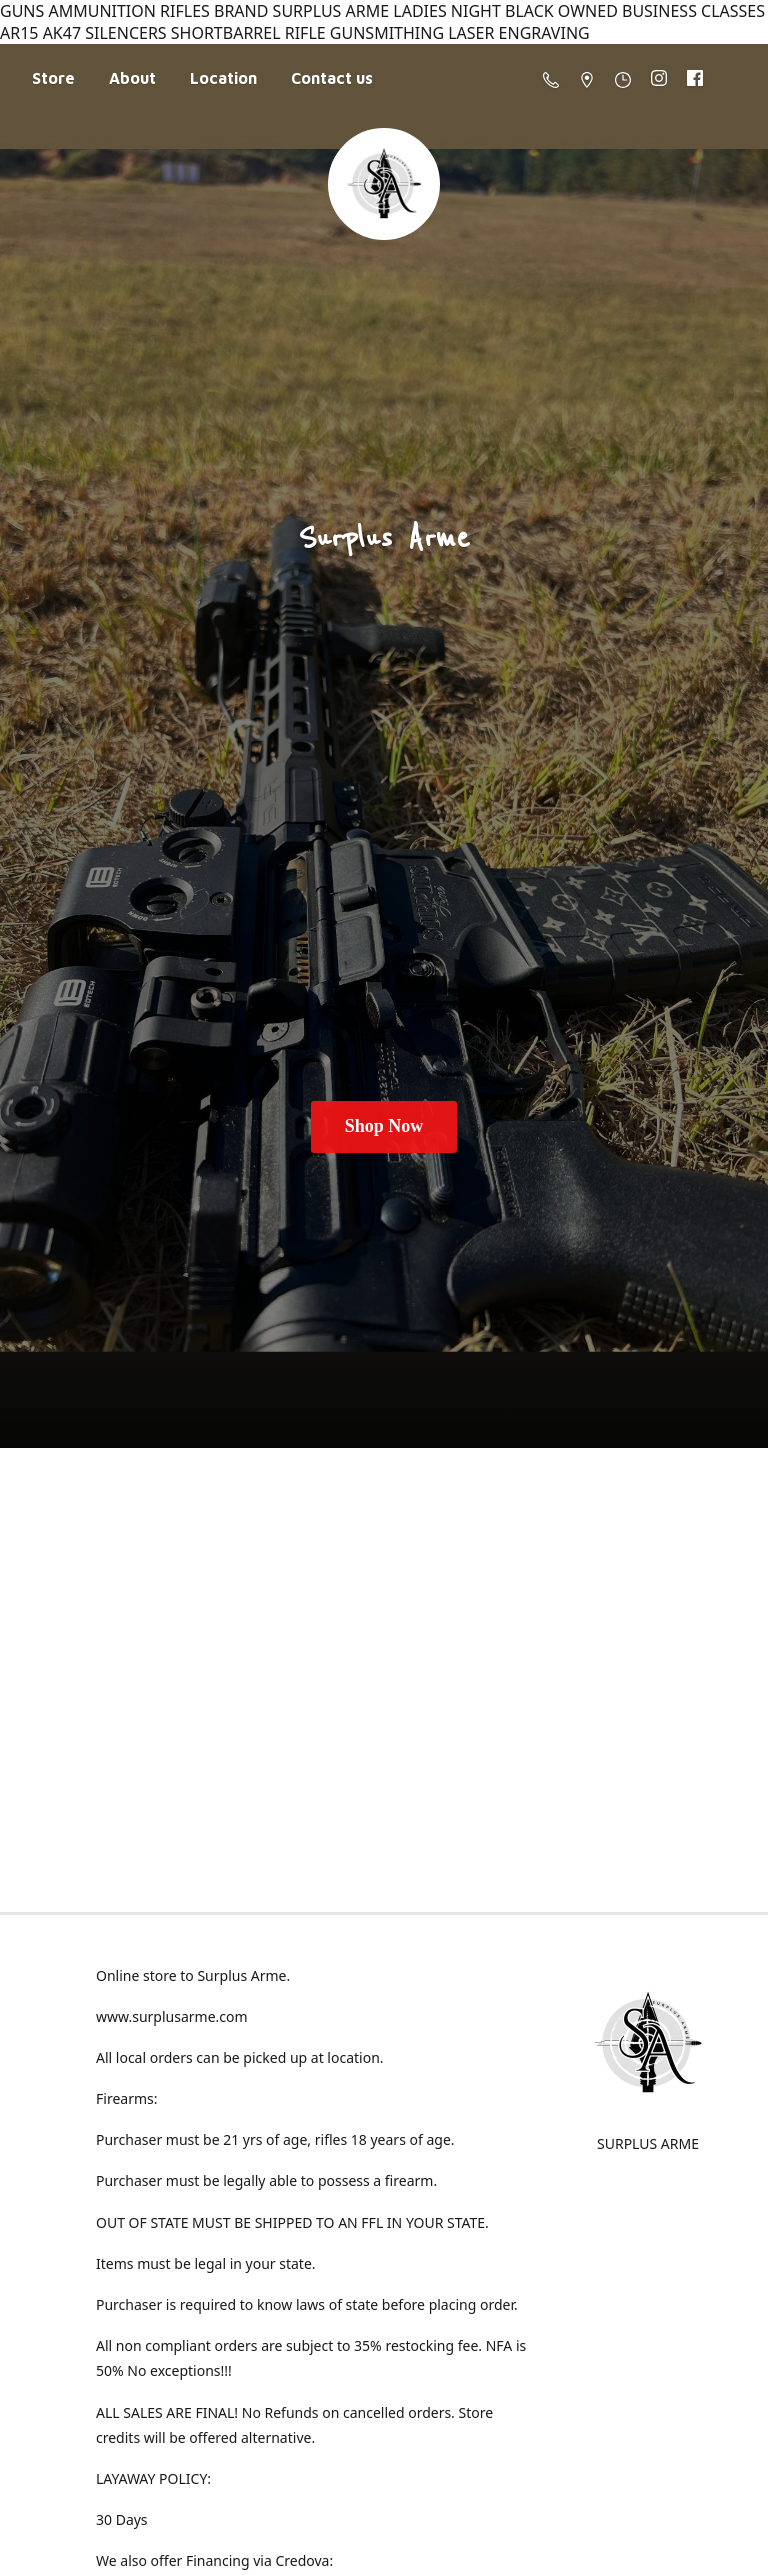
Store (53, 78)
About (132, 78)
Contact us (332, 78)
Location (223, 78)
